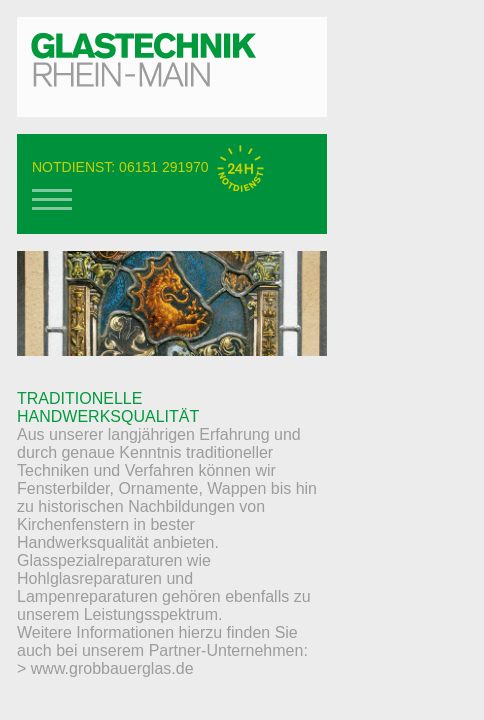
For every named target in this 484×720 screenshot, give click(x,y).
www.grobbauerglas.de (112, 668)
